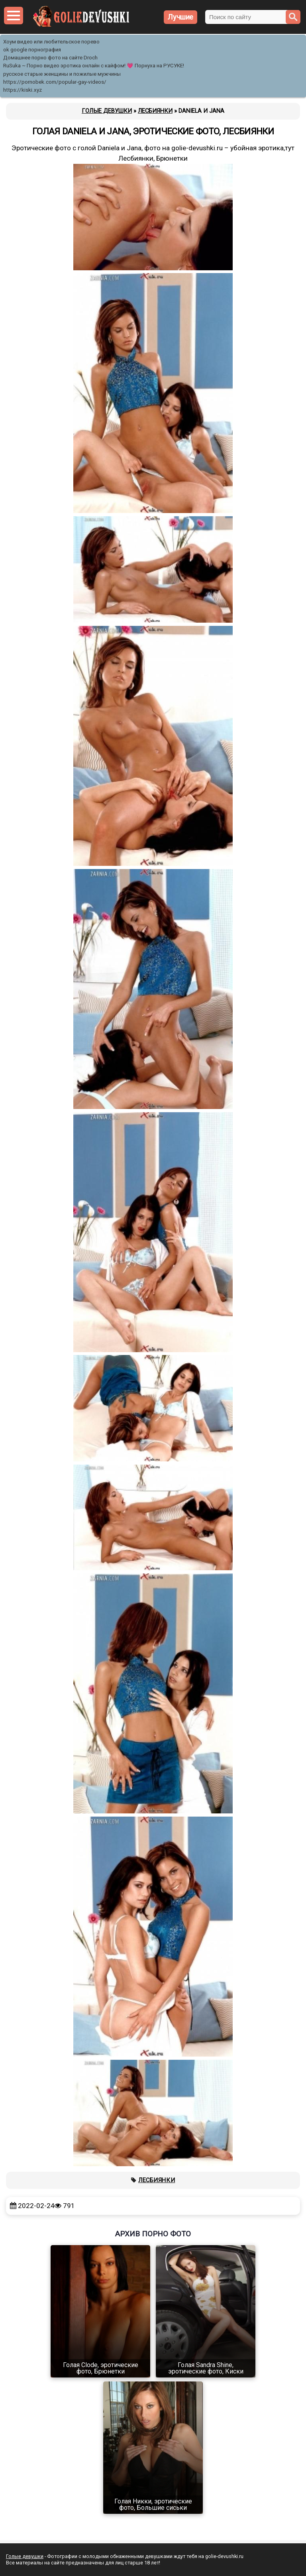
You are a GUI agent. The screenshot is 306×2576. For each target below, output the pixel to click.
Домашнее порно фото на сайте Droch (50, 58)
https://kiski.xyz (22, 90)
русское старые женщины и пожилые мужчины (62, 74)
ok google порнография (32, 50)
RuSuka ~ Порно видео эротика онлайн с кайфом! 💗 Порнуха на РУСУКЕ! (93, 66)
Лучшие (180, 17)
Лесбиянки (156, 2180)
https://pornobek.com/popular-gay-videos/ (54, 82)
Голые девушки (24, 2556)
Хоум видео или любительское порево (51, 42)
